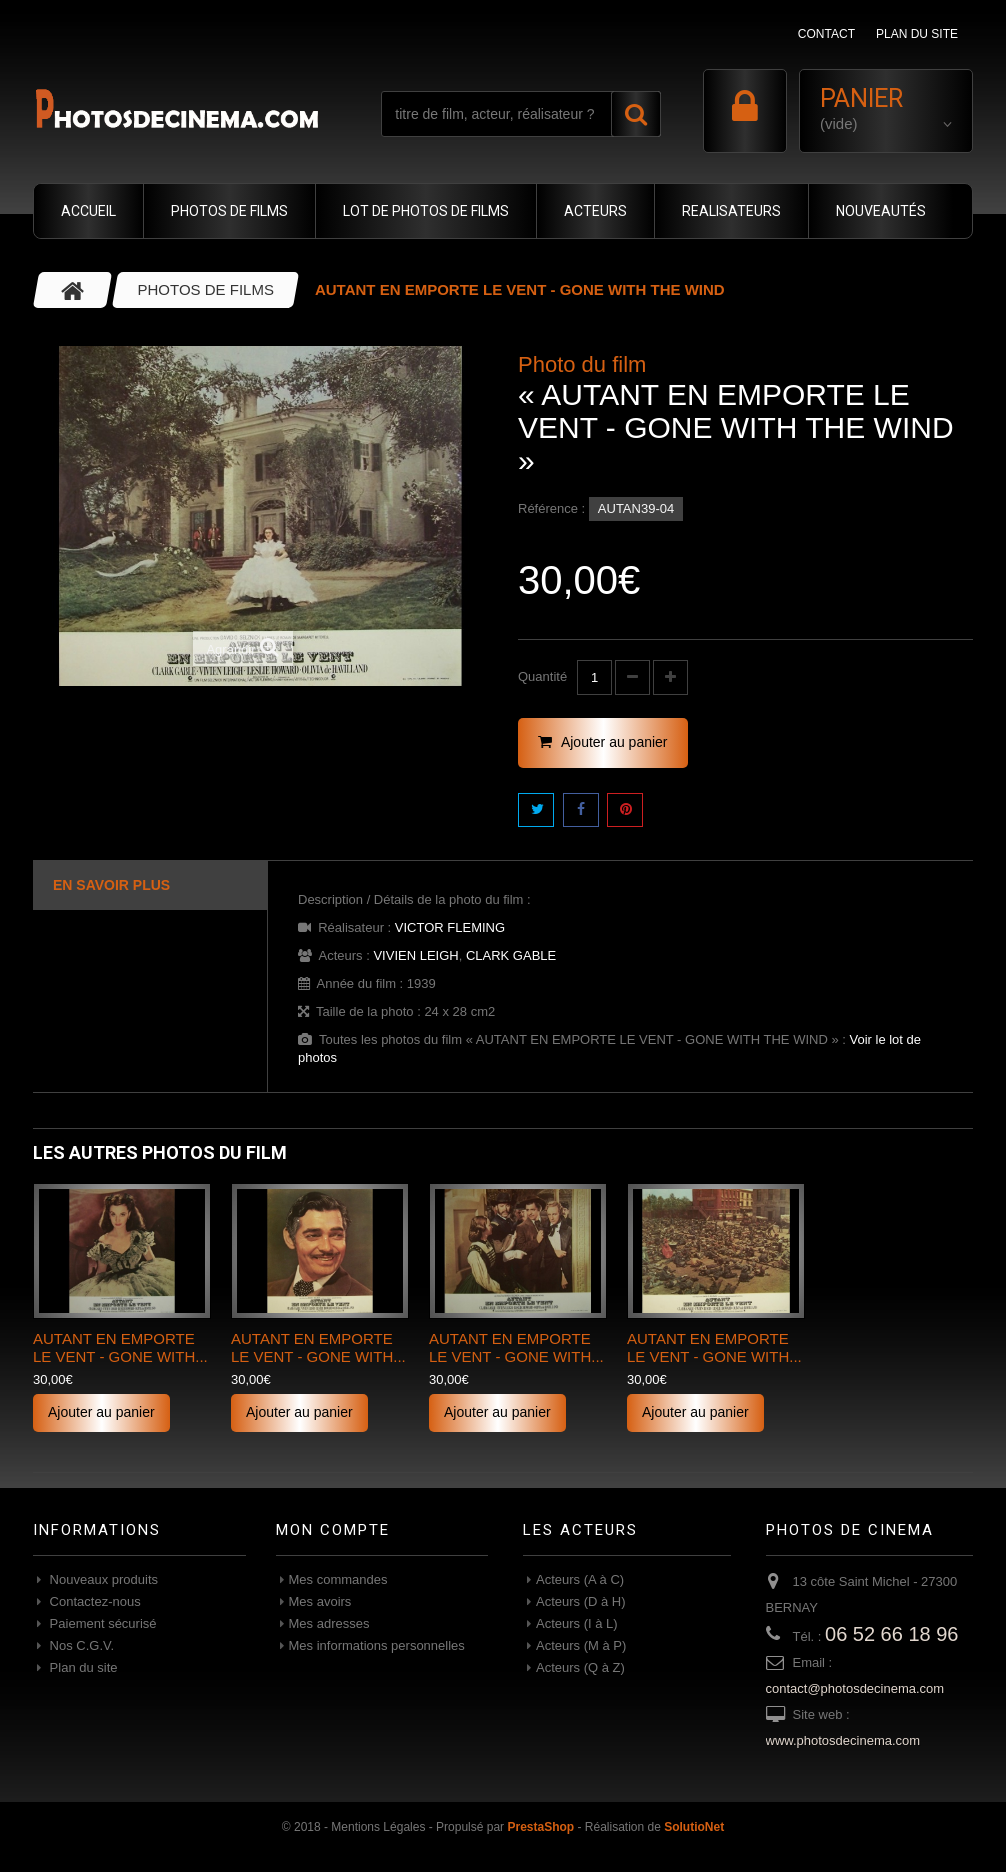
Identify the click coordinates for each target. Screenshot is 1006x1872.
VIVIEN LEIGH (415, 955)
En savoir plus (111, 885)
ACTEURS (595, 211)
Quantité (542, 676)
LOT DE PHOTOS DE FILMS (426, 211)
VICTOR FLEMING (450, 927)
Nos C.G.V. (80, 1645)
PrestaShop (540, 1827)
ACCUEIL (88, 211)
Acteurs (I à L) (577, 1623)
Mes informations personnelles (377, 1645)
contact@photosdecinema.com (855, 1688)
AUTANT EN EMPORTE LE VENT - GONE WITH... (120, 1347)
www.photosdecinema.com (843, 1740)
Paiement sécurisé (101, 1623)
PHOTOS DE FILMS (229, 211)
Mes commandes (338, 1579)
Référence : (551, 508)
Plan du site (82, 1667)
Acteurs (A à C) (580, 1579)
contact (826, 34)
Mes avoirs (320, 1601)
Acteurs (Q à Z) (580, 1667)
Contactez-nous (93, 1601)
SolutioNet (694, 1827)
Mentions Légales (378, 1827)
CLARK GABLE (511, 955)
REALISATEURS (731, 211)
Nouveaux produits (102, 1579)
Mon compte (333, 1530)
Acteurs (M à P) (581, 1645)
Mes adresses (329, 1623)
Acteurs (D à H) (581, 1601)
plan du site (917, 34)
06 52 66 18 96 (891, 1634)
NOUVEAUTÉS (881, 211)
